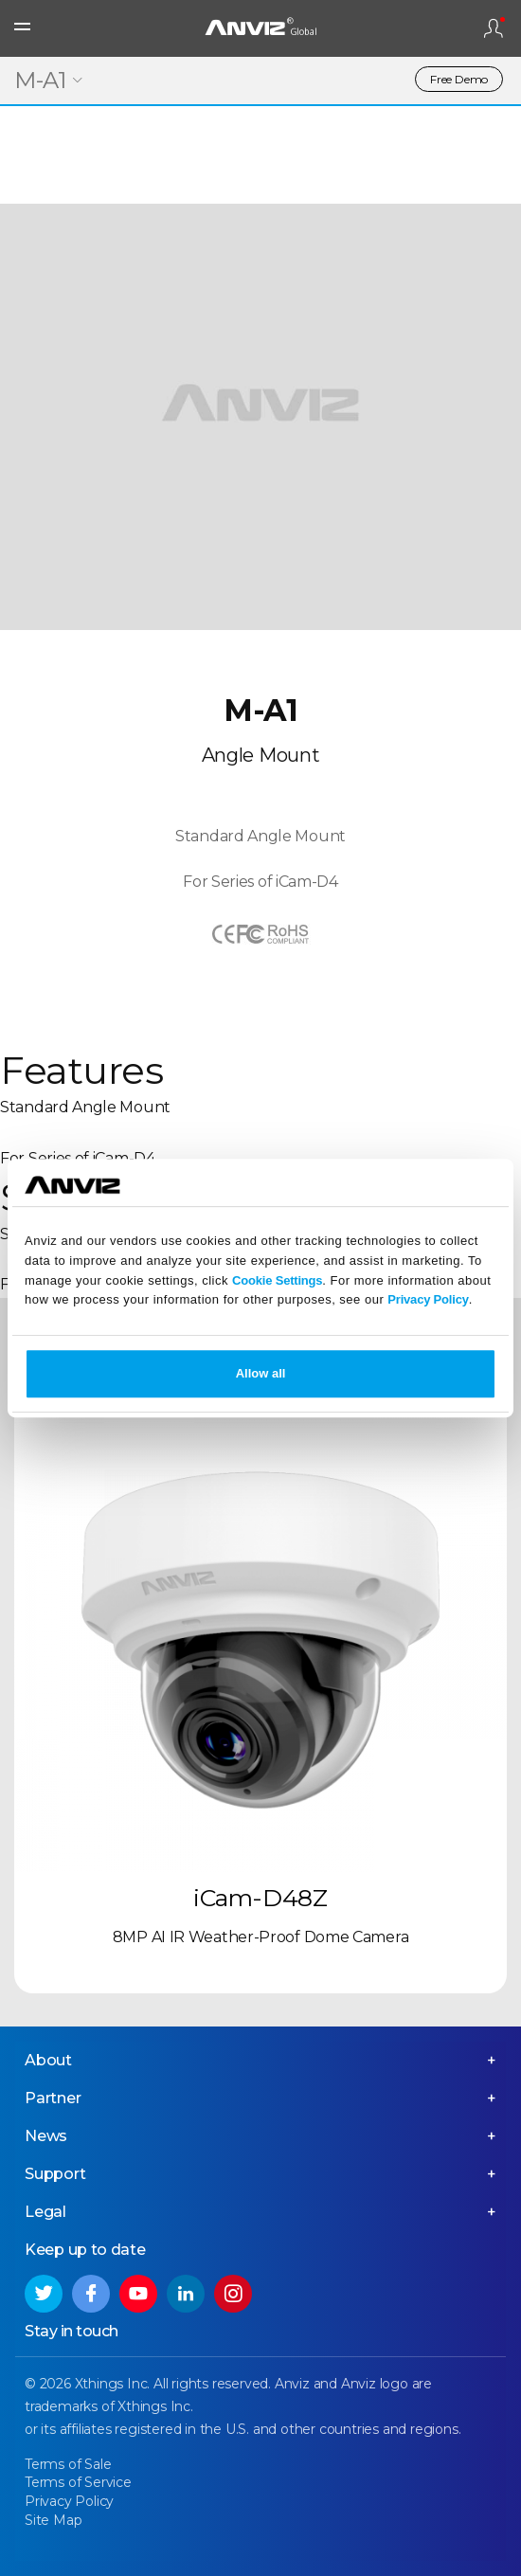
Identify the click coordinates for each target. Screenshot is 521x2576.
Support (55, 2174)
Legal (45, 2212)
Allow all (261, 1373)
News (46, 2136)
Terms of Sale (68, 2464)
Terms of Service (78, 2482)
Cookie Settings (277, 1280)
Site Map (53, 2520)
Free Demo (459, 79)
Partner (53, 2098)
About (48, 2060)
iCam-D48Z (260, 1897)
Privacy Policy (427, 1300)
